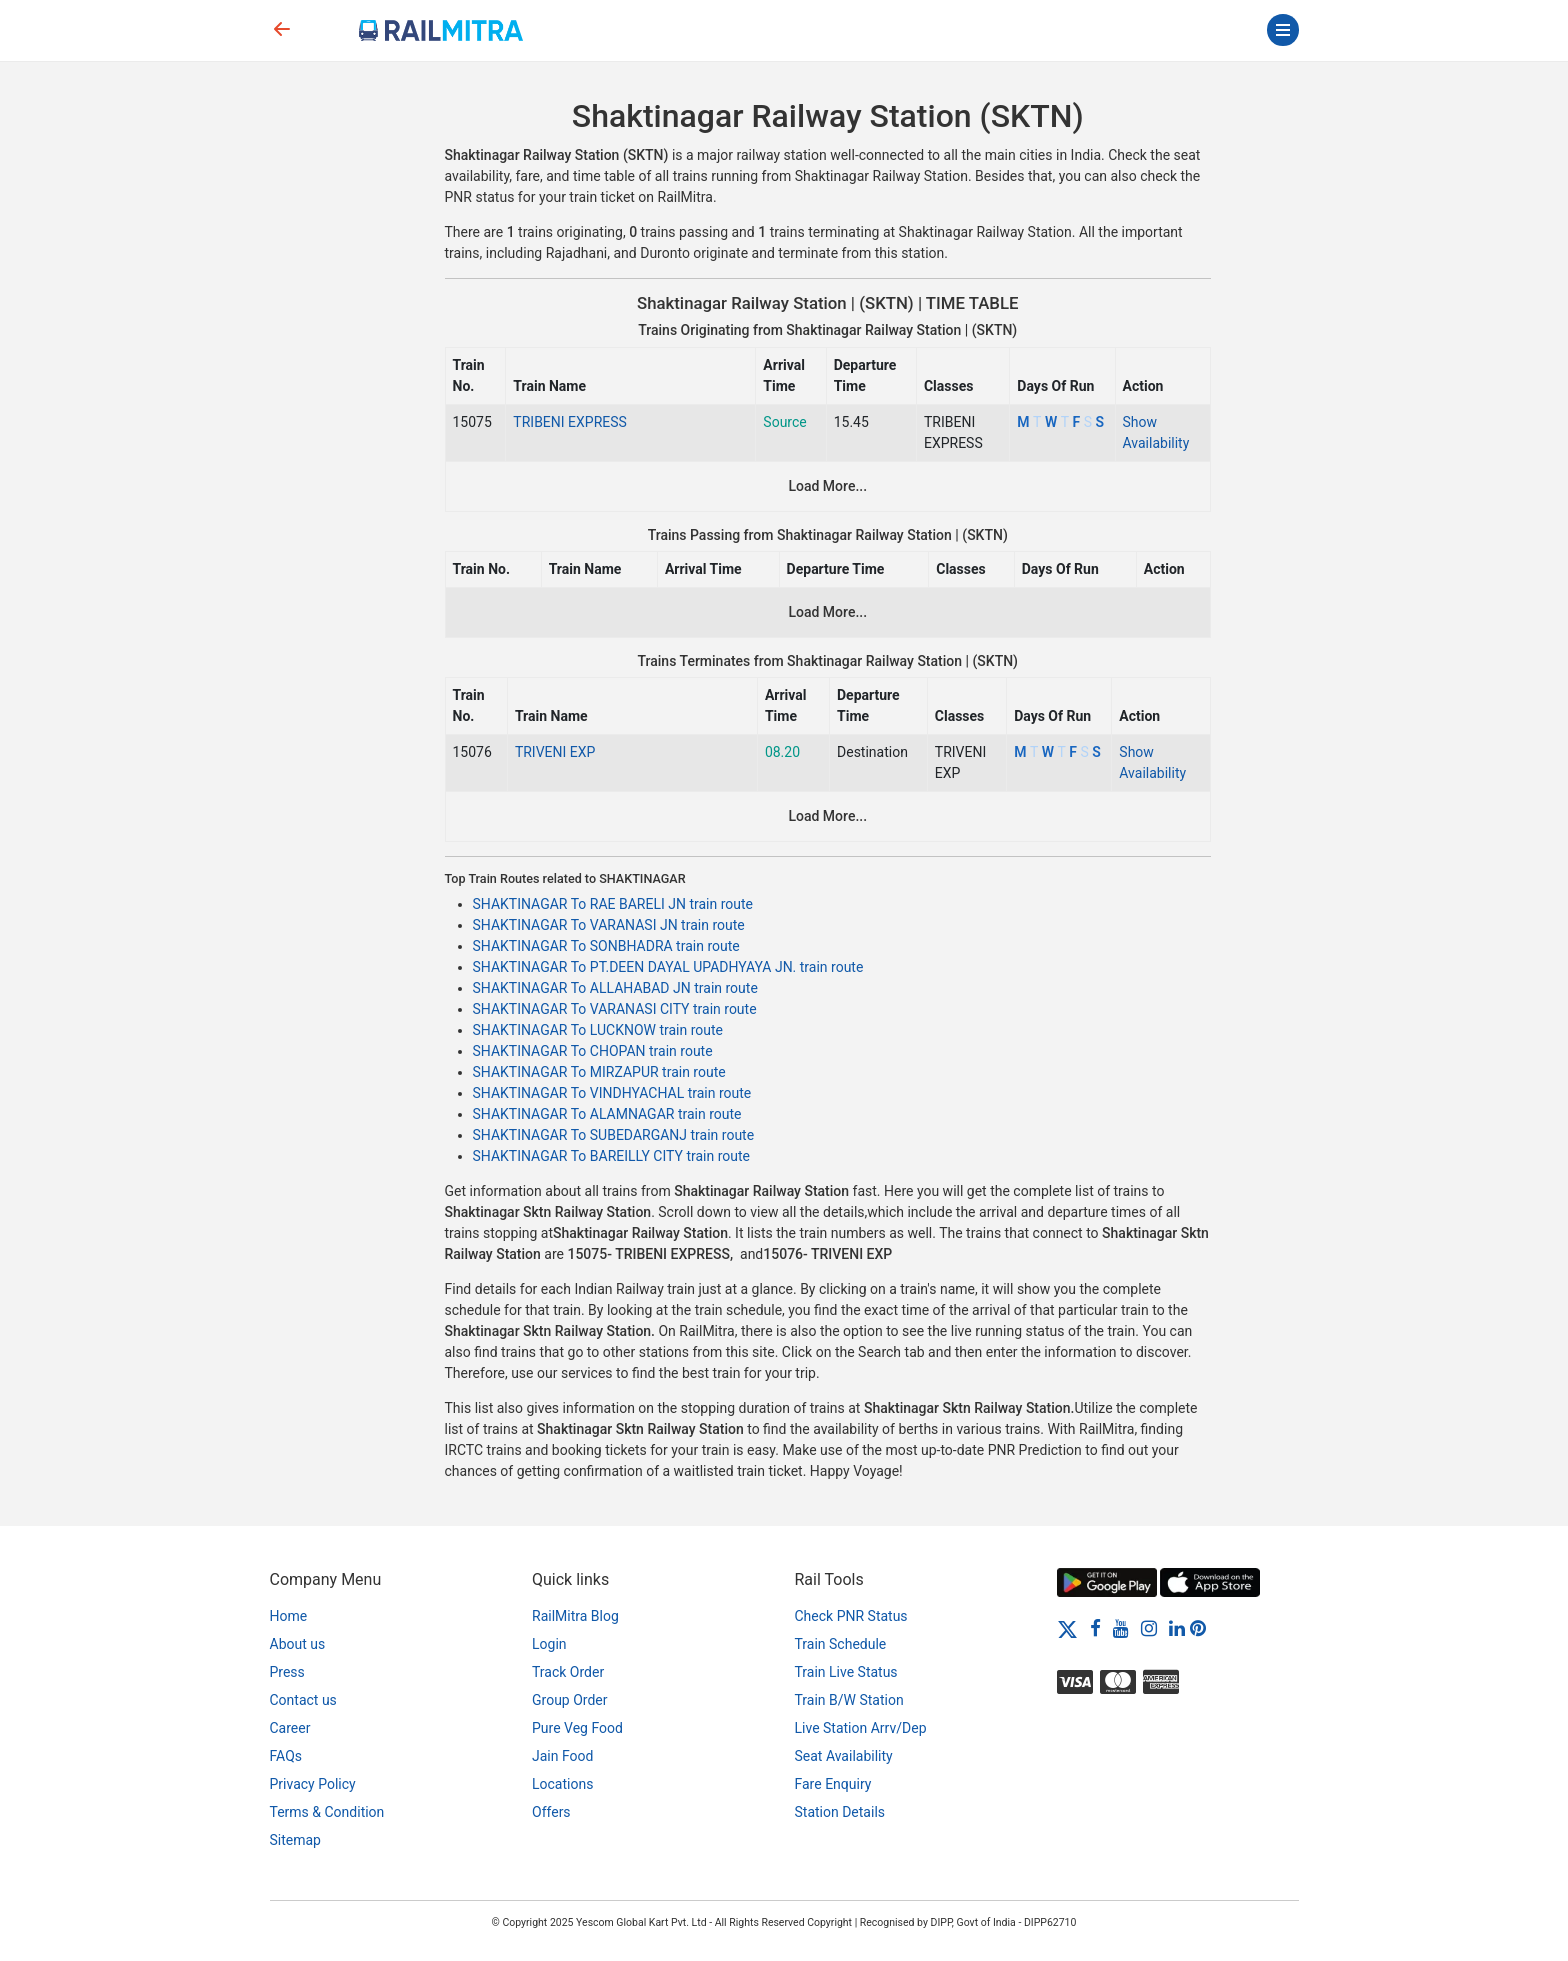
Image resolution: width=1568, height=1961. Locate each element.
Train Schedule (841, 1644)
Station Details (840, 1812)
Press (287, 1672)
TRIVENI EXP (555, 752)
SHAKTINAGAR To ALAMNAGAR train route (607, 1114)
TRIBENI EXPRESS (570, 422)
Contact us (303, 1700)
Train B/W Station (849, 1700)
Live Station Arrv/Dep (861, 1728)
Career (290, 1728)
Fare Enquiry (833, 1784)
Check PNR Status (851, 1616)
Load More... (827, 486)
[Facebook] (1095, 1628)
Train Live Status (846, 1672)
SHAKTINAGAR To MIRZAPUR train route (599, 1072)
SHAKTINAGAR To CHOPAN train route (593, 1051)
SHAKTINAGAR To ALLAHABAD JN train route (615, 988)
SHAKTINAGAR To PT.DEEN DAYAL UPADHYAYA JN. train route (668, 967)
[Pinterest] (1198, 1628)
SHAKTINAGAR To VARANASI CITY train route (615, 1009)
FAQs (286, 1756)
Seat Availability (844, 1756)
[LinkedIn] (1177, 1628)
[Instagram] (1149, 1628)
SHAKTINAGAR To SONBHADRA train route (606, 946)
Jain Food (562, 1756)
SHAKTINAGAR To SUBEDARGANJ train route (614, 1135)
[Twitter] (1067, 1628)
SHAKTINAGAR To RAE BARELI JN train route (613, 904)
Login (549, 1644)
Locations (562, 1784)
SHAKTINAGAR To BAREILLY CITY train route (612, 1156)
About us (298, 1644)
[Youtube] (1121, 1628)
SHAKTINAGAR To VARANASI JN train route (609, 925)
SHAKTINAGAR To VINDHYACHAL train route (612, 1093)
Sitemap (295, 1840)
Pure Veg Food (577, 1728)
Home (289, 1616)
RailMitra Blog (575, 1616)
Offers (551, 1812)
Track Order (568, 1672)
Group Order (570, 1700)
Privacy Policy (313, 1784)
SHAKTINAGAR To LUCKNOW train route (598, 1030)
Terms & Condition (327, 1812)
